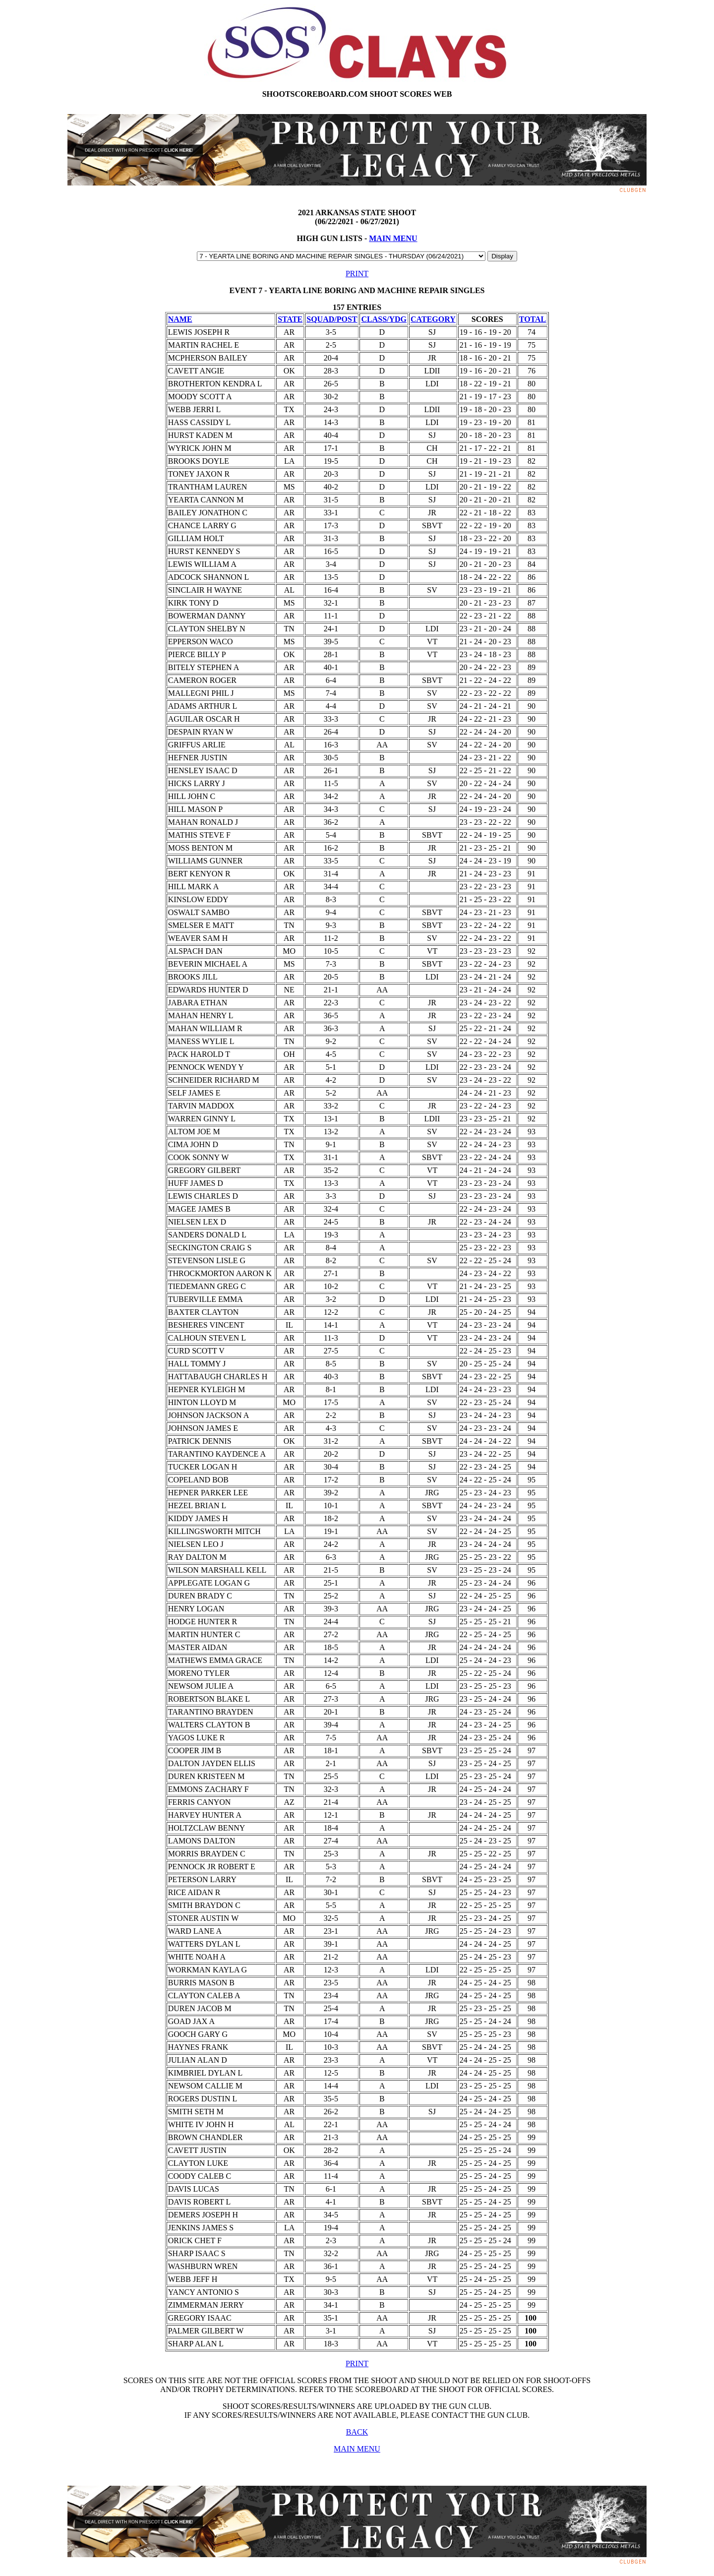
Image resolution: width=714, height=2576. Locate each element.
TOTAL (532, 319)
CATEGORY (433, 319)
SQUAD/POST (331, 319)
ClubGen (633, 190)
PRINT (357, 273)
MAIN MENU (393, 238)
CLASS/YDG (384, 319)
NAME (180, 319)
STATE (290, 319)
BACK (357, 2432)
